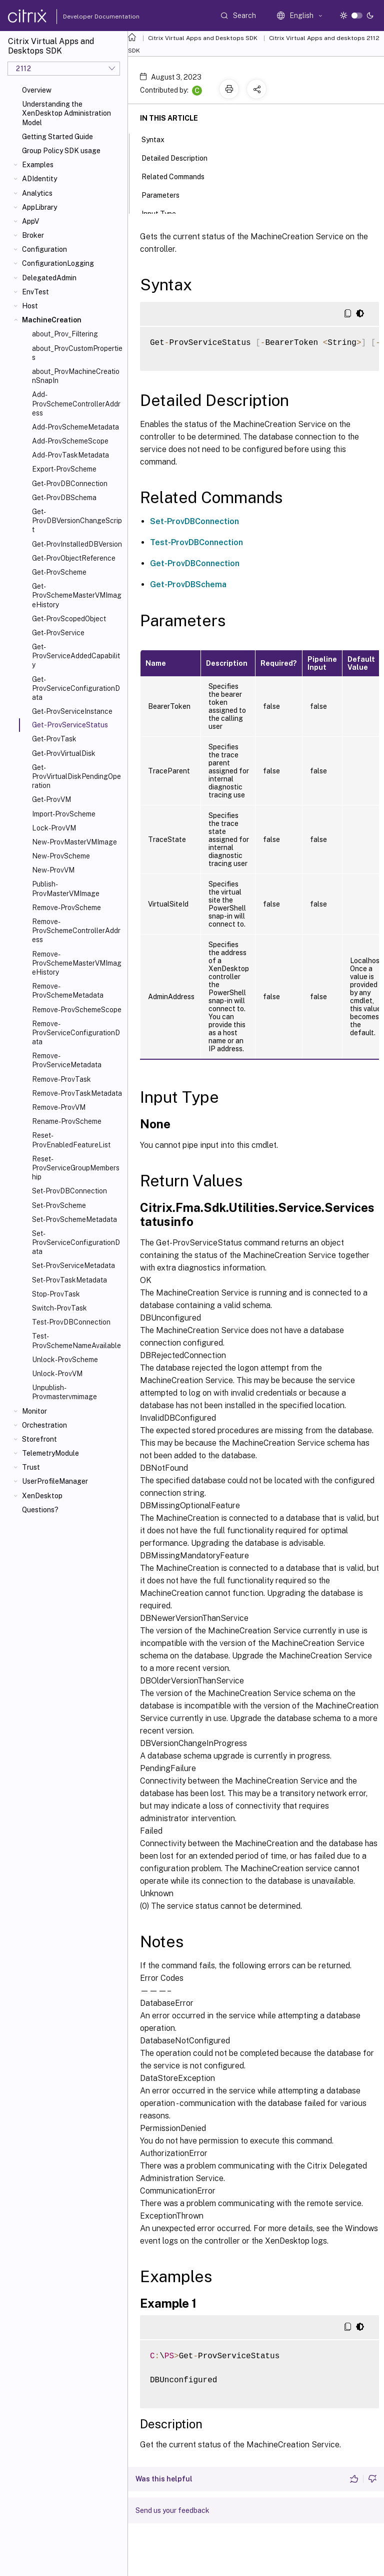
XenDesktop (42, 1496)
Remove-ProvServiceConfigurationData (76, 1033)
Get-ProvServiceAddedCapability (76, 656)
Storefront (39, 1439)
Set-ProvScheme (59, 1205)
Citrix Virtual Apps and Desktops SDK (203, 38)
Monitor (34, 1411)
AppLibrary (39, 207)
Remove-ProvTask (61, 1079)
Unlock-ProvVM (57, 1374)
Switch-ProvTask (59, 1308)
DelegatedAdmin (49, 278)
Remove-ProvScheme (66, 908)
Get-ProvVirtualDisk (64, 753)
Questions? (40, 1510)
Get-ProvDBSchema (64, 498)
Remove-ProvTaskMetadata (77, 1093)
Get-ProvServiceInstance (72, 711)
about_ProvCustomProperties (77, 352)
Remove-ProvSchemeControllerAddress (76, 931)
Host (30, 306)
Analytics (37, 193)
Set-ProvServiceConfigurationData (76, 1242)
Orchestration (44, 1425)
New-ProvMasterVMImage (74, 842)
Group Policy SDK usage (61, 151)
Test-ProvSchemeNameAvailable (76, 1340)
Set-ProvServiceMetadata (73, 1265)
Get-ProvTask (54, 739)
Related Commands (179, 176)
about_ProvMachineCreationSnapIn (76, 375)
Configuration (44, 249)
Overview (37, 90)
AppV (30, 221)
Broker (33, 235)
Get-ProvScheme (59, 572)
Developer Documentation (85, 16)
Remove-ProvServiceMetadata (67, 1060)
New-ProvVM (53, 870)
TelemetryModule (50, 1453)
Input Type (164, 213)
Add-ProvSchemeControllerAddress (76, 403)
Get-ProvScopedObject (69, 619)
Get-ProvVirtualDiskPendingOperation (76, 776)
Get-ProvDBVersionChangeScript (77, 521)
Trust (31, 1467)
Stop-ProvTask (56, 1294)
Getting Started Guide (57, 137)
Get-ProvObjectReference (74, 558)
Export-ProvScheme (64, 469)
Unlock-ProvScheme (65, 1360)
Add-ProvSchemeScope (70, 441)
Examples (38, 165)
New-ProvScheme (61, 856)
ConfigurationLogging (58, 263)
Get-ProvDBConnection (70, 484)
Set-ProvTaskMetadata (69, 1280)
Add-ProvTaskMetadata (70, 455)
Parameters (166, 194)
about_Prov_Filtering (65, 334)
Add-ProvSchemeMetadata (75, 427)
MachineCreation (52, 320)
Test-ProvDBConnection (71, 1322)
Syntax (159, 139)
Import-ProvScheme (64, 814)
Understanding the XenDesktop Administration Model (66, 113)
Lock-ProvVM (54, 828)
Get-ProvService (58, 633)
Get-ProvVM (51, 799)
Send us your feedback (173, 2510)
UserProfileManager (55, 1481)
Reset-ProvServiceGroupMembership (76, 1168)
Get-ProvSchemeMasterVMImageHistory (77, 595)
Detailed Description (180, 157)
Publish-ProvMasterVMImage (66, 888)
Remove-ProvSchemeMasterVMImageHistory (77, 963)
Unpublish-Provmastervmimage (64, 1392)
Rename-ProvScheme (67, 1121)
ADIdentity (39, 179)
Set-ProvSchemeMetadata (74, 1219)
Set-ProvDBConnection (69, 1191)
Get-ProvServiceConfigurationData (76, 688)
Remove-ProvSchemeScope (77, 1010)
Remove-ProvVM (59, 1107)
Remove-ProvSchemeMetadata (68, 990)
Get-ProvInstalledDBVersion (77, 544)
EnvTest (35, 292)
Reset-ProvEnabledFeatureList (71, 1139)
